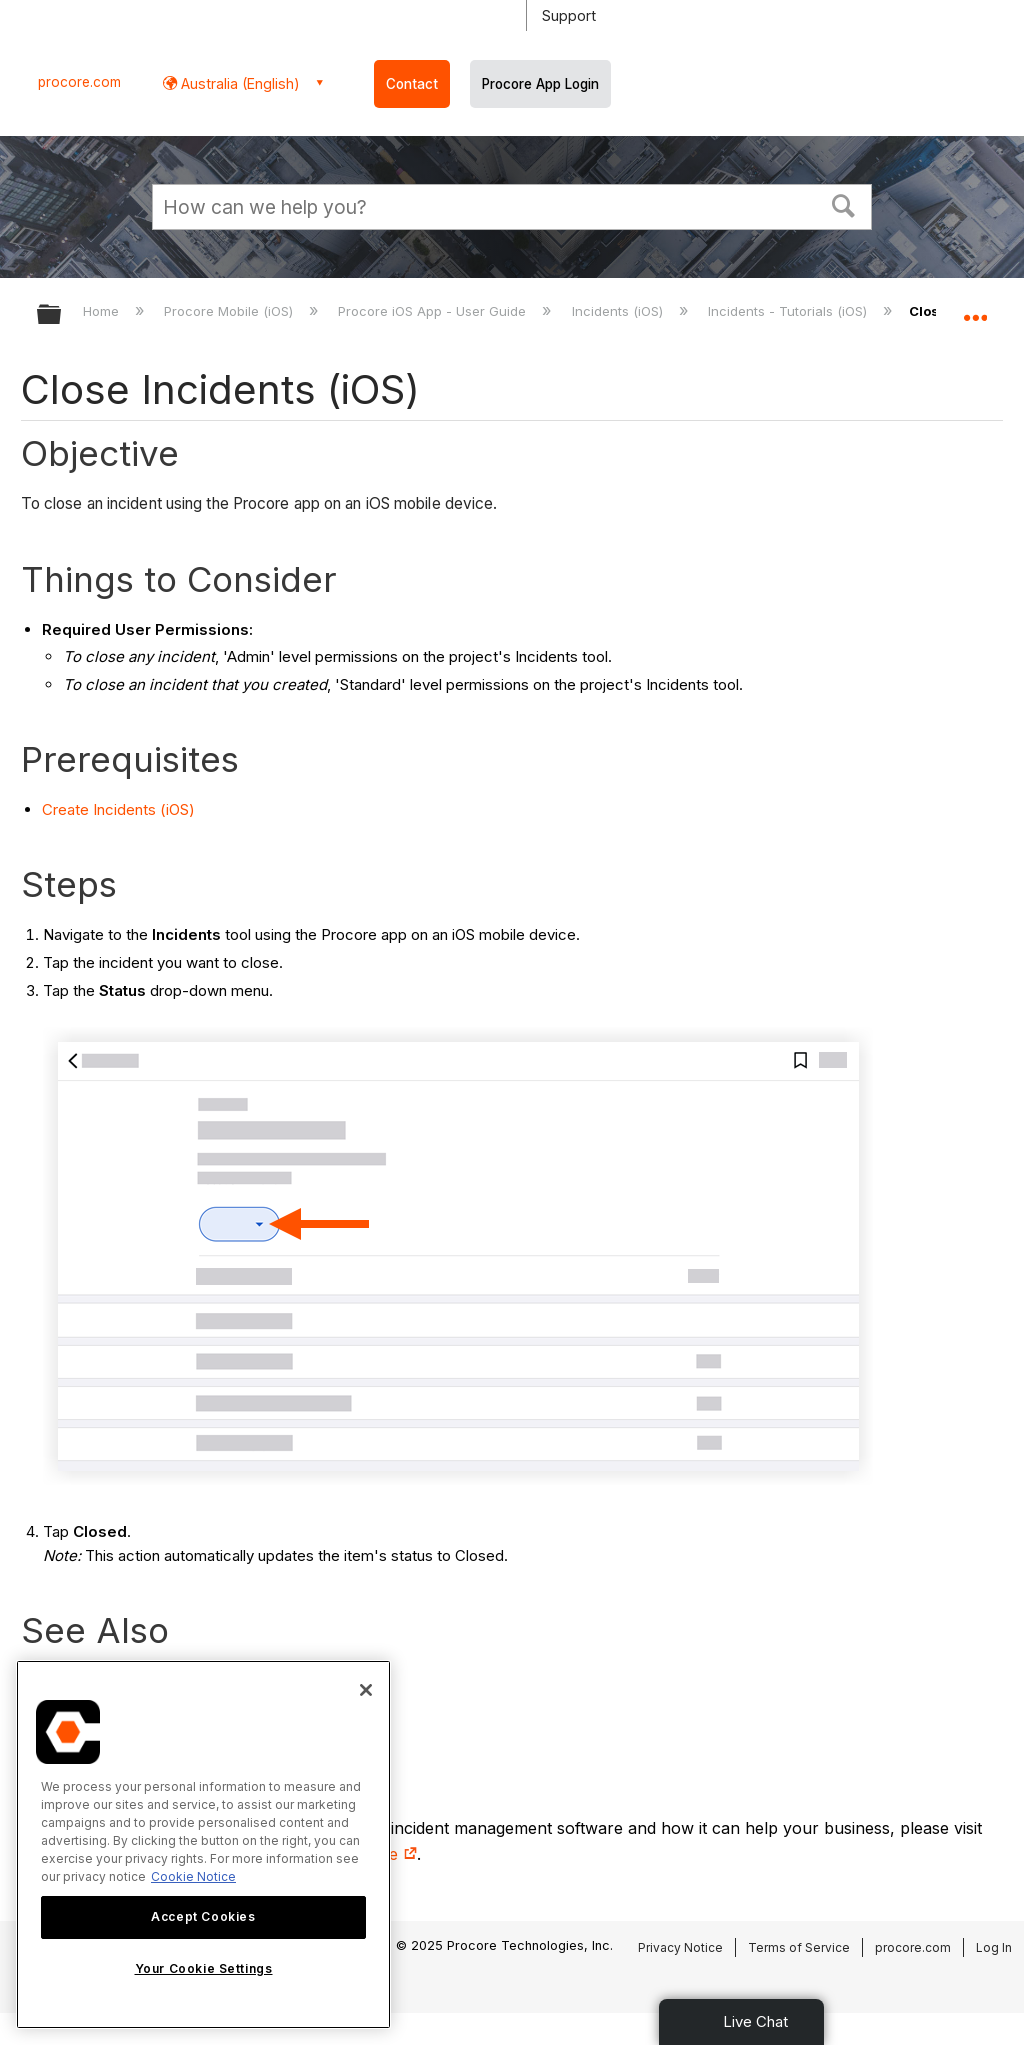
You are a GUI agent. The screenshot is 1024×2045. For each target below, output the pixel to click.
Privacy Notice (680, 1947)
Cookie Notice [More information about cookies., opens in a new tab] (193, 1876)
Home (103, 311)
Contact (412, 84)
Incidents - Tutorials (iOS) (789, 311)
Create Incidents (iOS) (118, 809)
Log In (994, 1947)
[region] (203, 1844)
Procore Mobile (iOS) (230, 311)
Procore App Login (540, 84)
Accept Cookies (203, 1916)
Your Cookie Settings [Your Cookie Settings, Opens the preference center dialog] (204, 1968)
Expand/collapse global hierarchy (62, 315)
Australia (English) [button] (238, 83)
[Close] (366, 1690)
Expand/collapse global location (975, 308)
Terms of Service (799, 1947)
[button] (844, 204)
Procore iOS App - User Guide (434, 311)
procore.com (79, 82)
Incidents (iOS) (619, 311)
